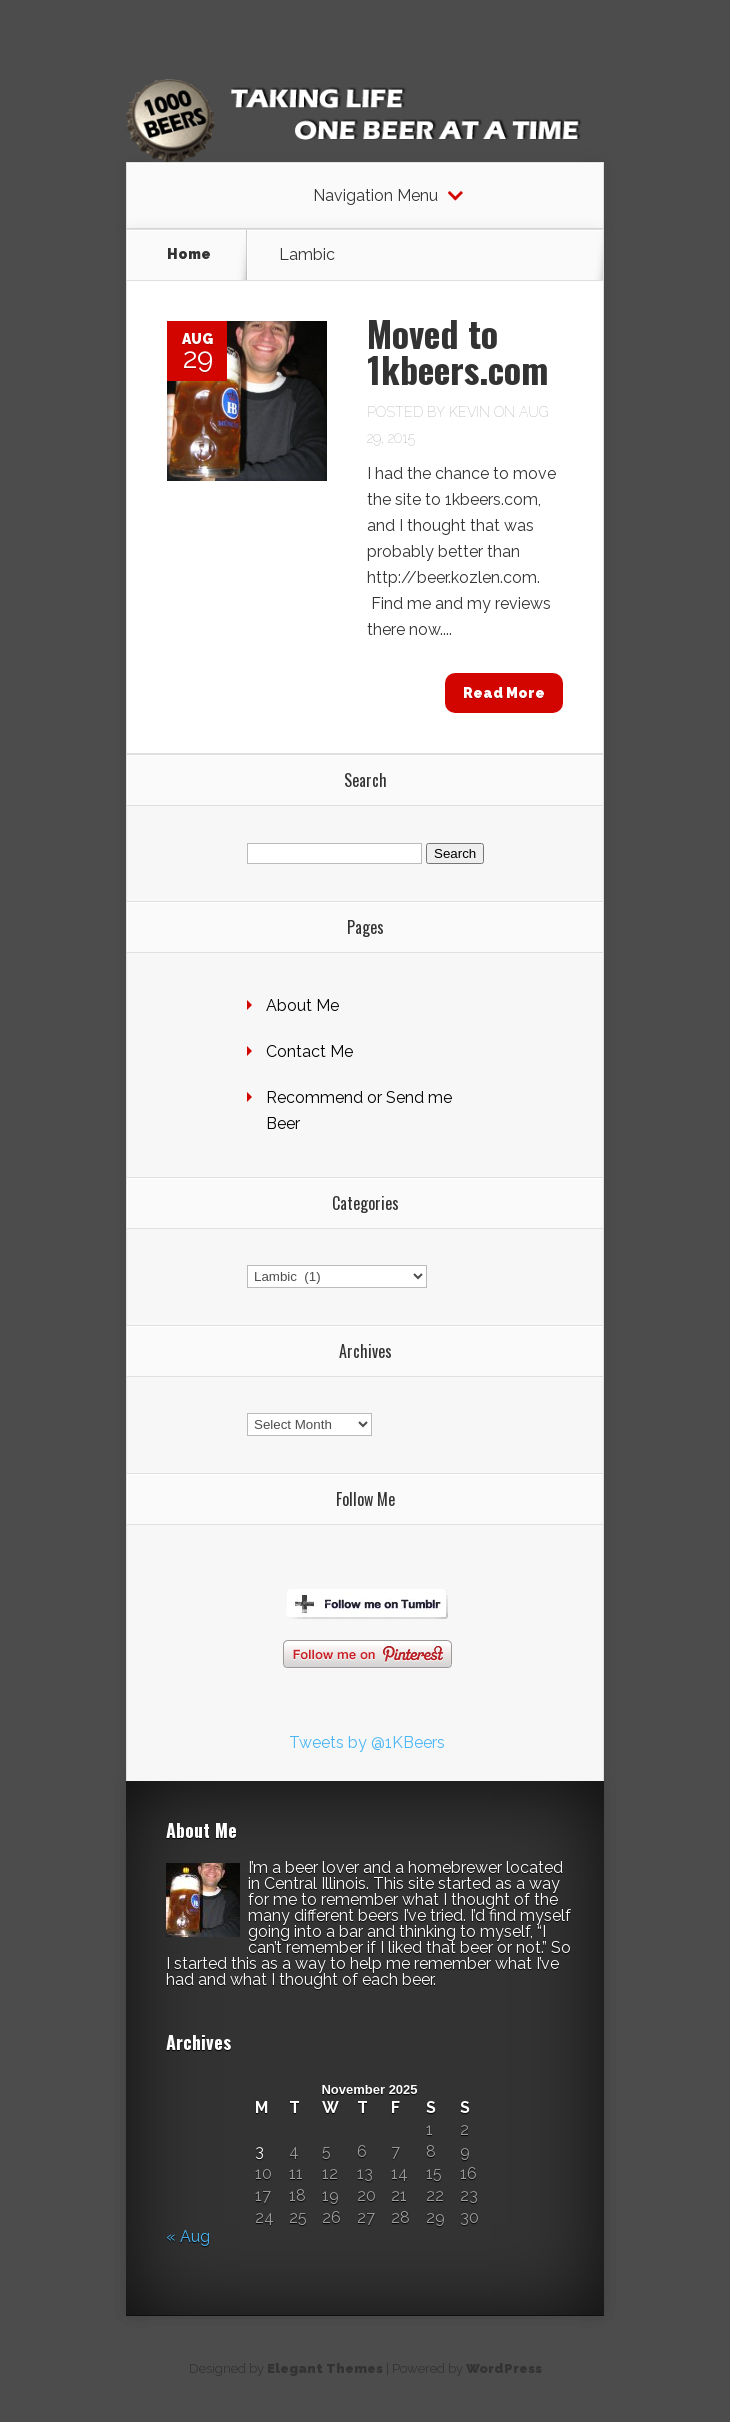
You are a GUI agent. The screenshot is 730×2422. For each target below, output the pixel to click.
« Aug (188, 2236)
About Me (302, 1005)
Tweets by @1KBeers (367, 1742)
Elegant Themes (325, 2368)
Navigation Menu (375, 196)
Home (189, 254)
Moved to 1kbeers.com (457, 350)
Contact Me (309, 1051)
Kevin (469, 412)
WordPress (504, 2368)
